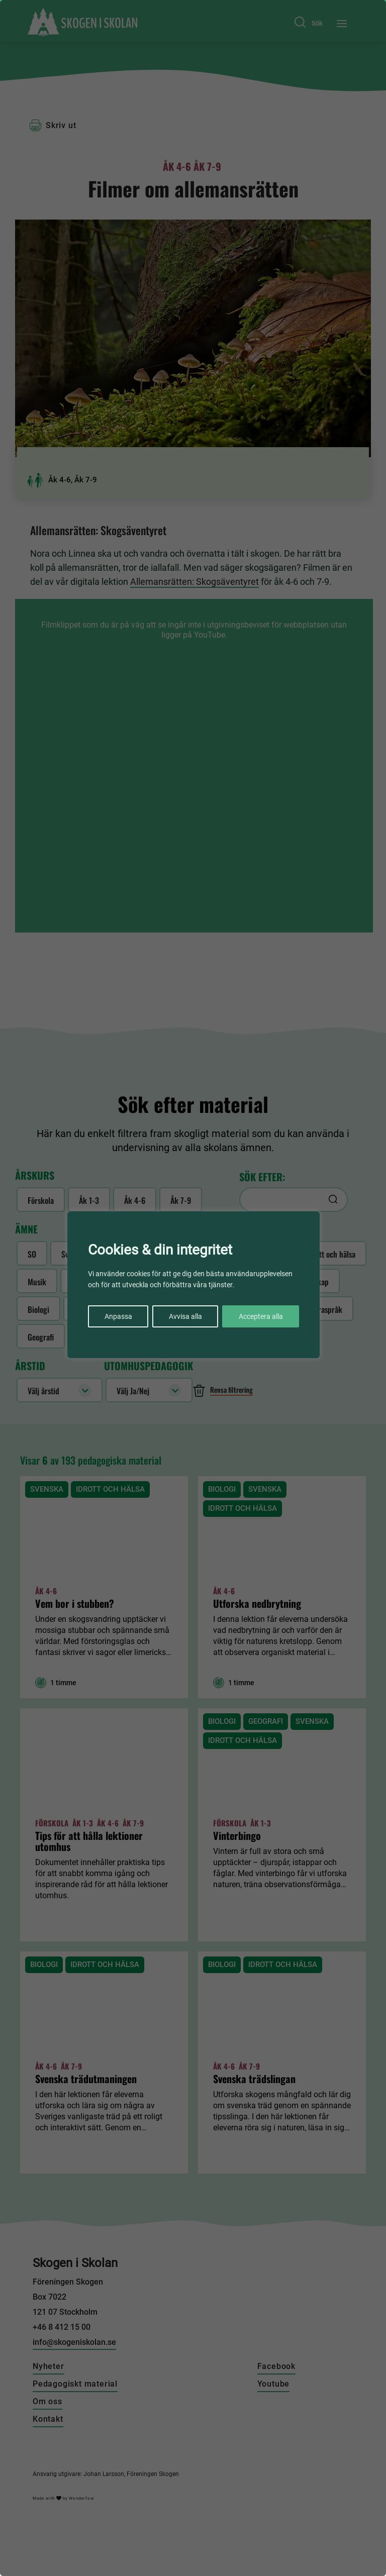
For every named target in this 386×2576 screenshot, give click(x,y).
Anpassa (118, 1316)
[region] (193, 1288)
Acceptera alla (261, 1316)
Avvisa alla (185, 1316)
